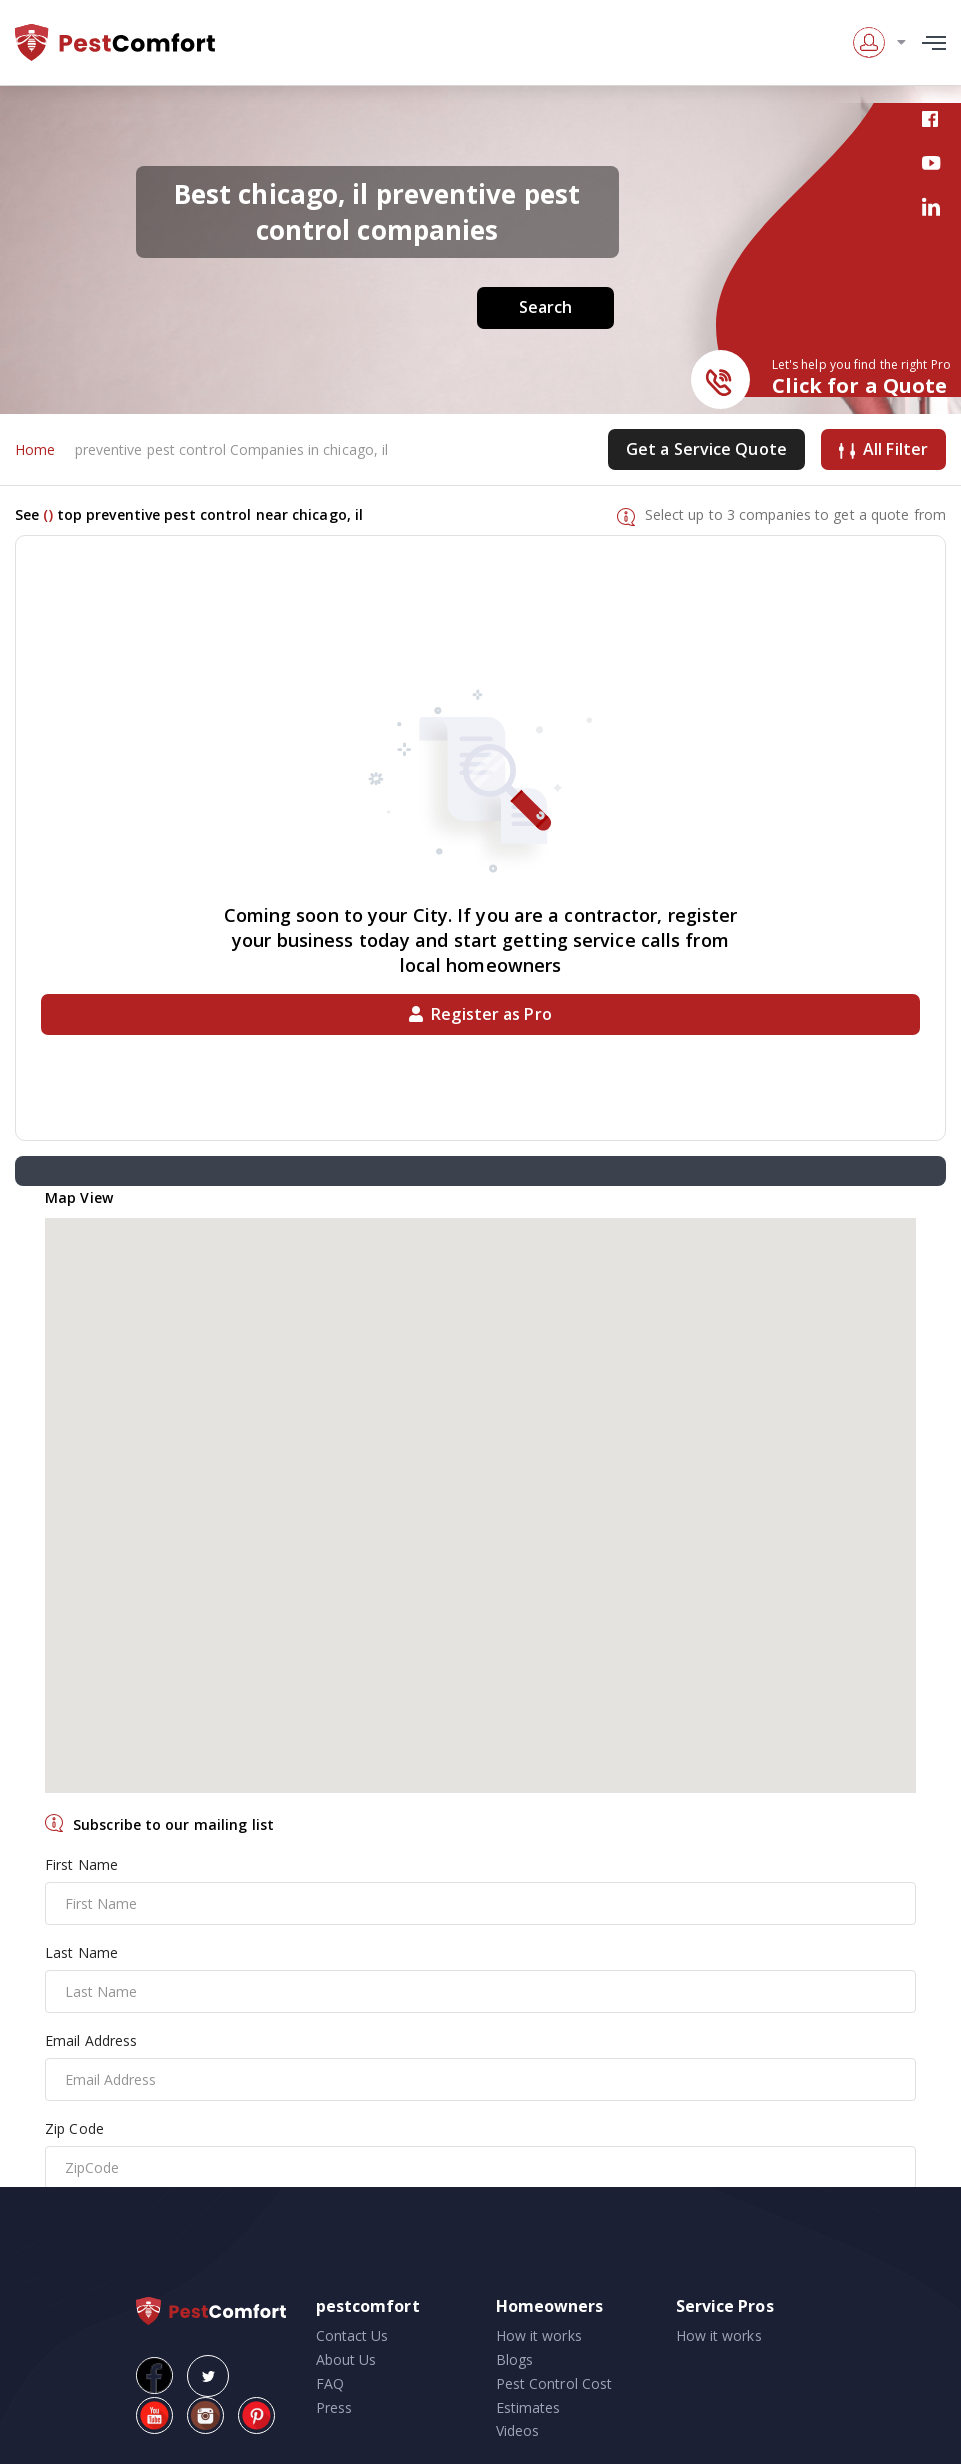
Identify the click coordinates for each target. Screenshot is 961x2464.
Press (334, 2407)
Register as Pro (480, 1014)
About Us (346, 2359)
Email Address (91, 2040)
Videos (518, 2430)
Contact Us (352, 2335)
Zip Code (74, 2128)
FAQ (330, 2383)
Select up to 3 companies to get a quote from (795, 514)
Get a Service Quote (706, 449)
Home (35, 449)
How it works (539, 2335)
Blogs (515, 2359)
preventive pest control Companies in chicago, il (232, 449)
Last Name (81, 1952)
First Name (81, 1864)
